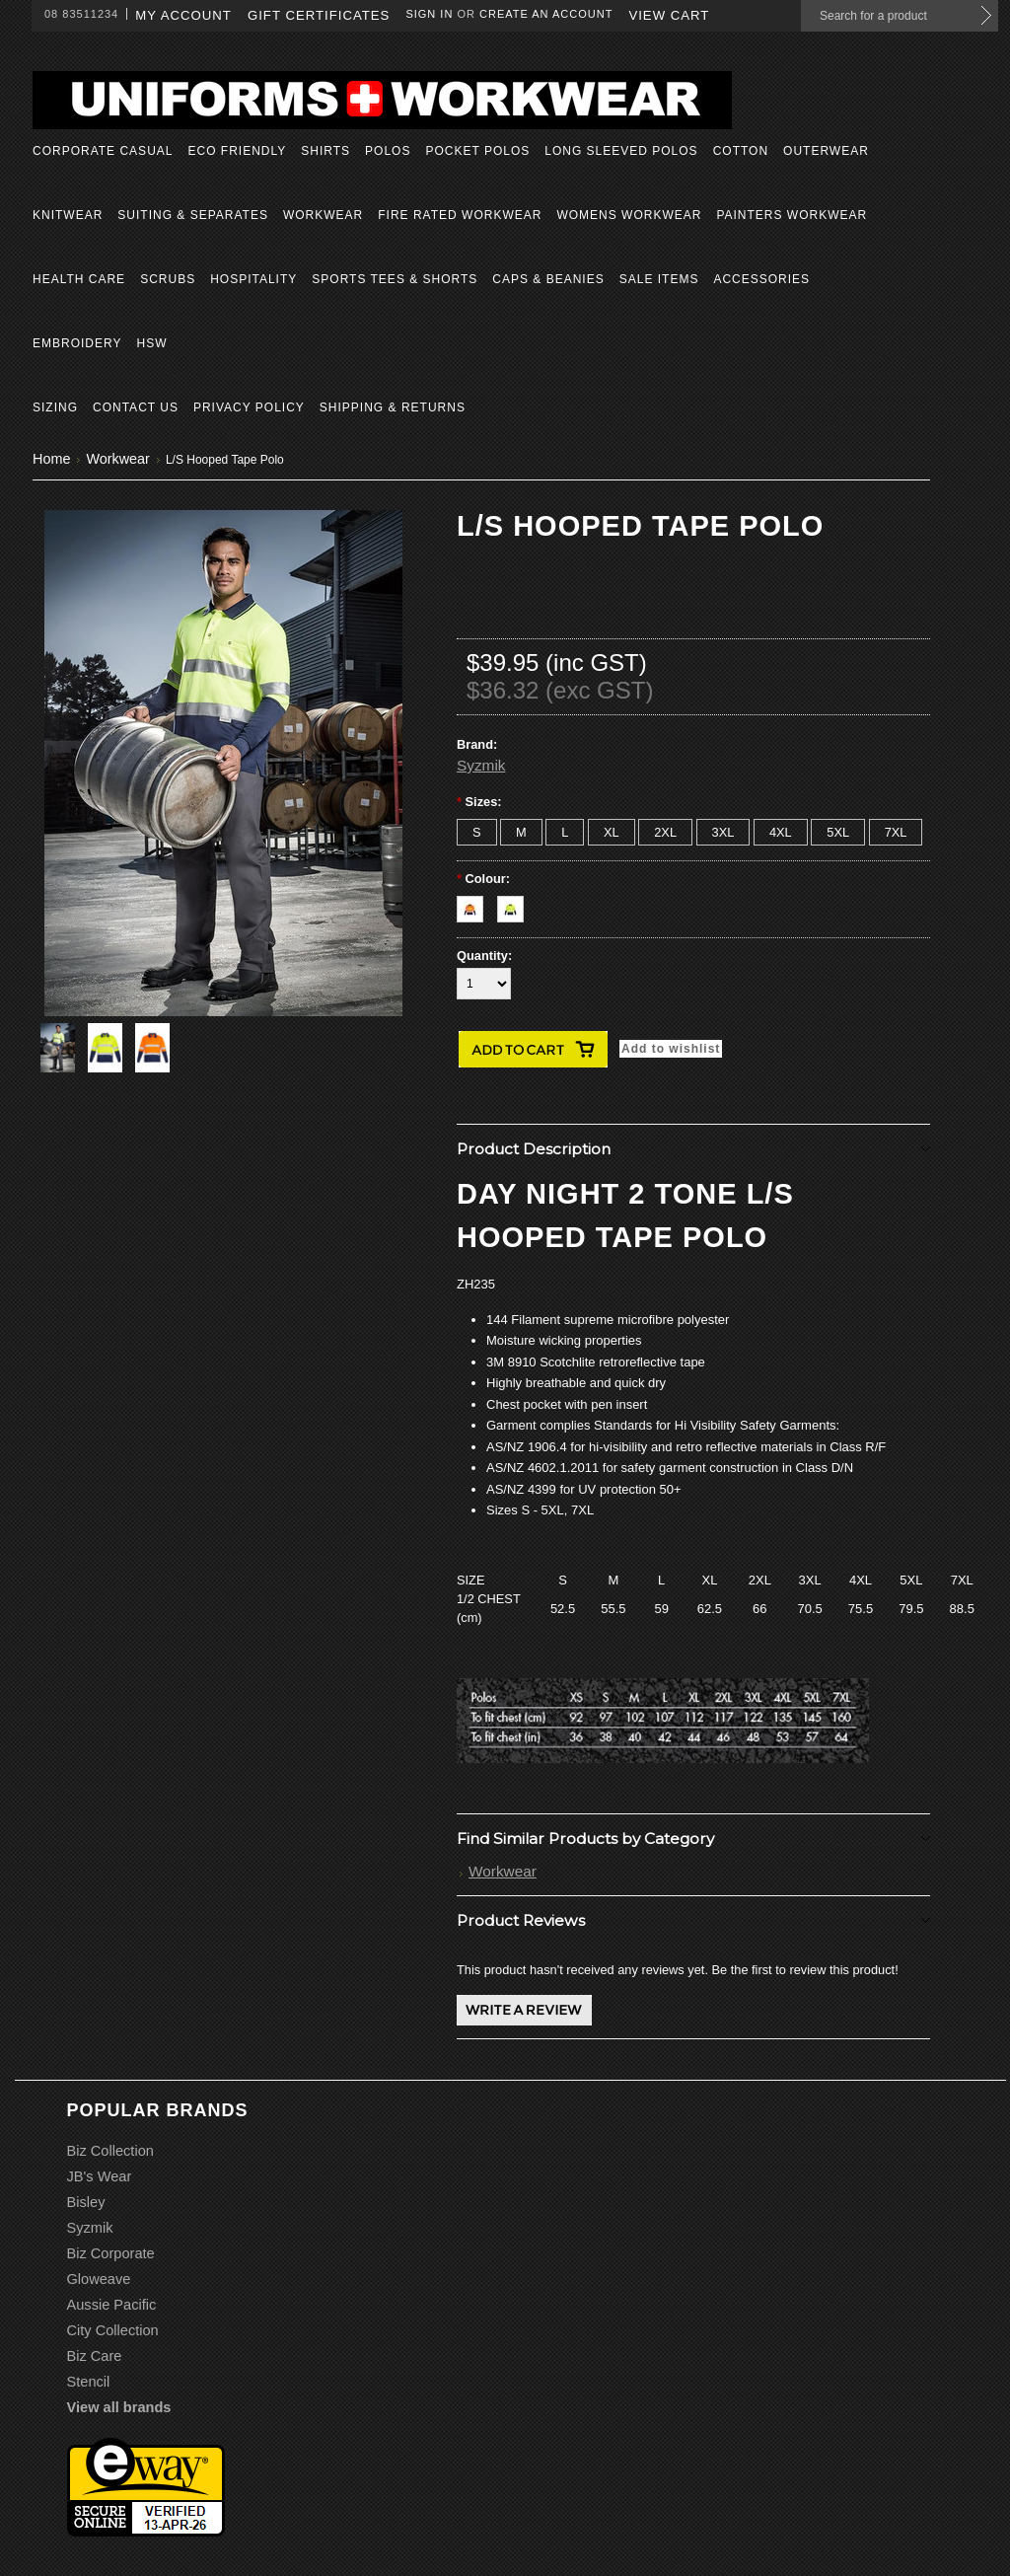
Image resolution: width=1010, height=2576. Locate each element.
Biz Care (94, 2356)
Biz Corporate (111, 2253)
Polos (387, 151)
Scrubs (167, 279)
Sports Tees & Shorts (394, 279)
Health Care (79, 279)
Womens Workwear (628, 215)
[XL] (611, 832)
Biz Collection (110, 2151)
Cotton (740, 151)
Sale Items (659, 279)
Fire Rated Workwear (459, 215)
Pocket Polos (477, 151)
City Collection (113, 2330)
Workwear (323, 215)
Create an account (546, 14)
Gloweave (99, 2279)
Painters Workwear (791, 215)
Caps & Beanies (548, 279)
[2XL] (665, 832)
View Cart (668, 15)
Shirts (325, 151)
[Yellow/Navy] (515, 904)
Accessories (761, 279)
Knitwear (68, 215)
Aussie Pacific (112, 2305)
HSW (151, 343)
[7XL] (896, 832)
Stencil (88, 2382)
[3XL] (723, 832)
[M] (521, 832)
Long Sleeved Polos (620, 151)
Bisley (86, 2202)
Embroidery (77, 343)
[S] (477, 832)
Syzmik (481, 765)
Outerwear (826, 151)
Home (51, 459)
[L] (564, 832)
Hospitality (253, 279)
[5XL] (838, 832)
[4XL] (781, 832)
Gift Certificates (319, 15)
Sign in (429, 14)
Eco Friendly (236, 151)
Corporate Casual (103, 151)
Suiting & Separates (192, 215)
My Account (183, 15)
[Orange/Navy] (477, 904)
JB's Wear (99, 2176)
